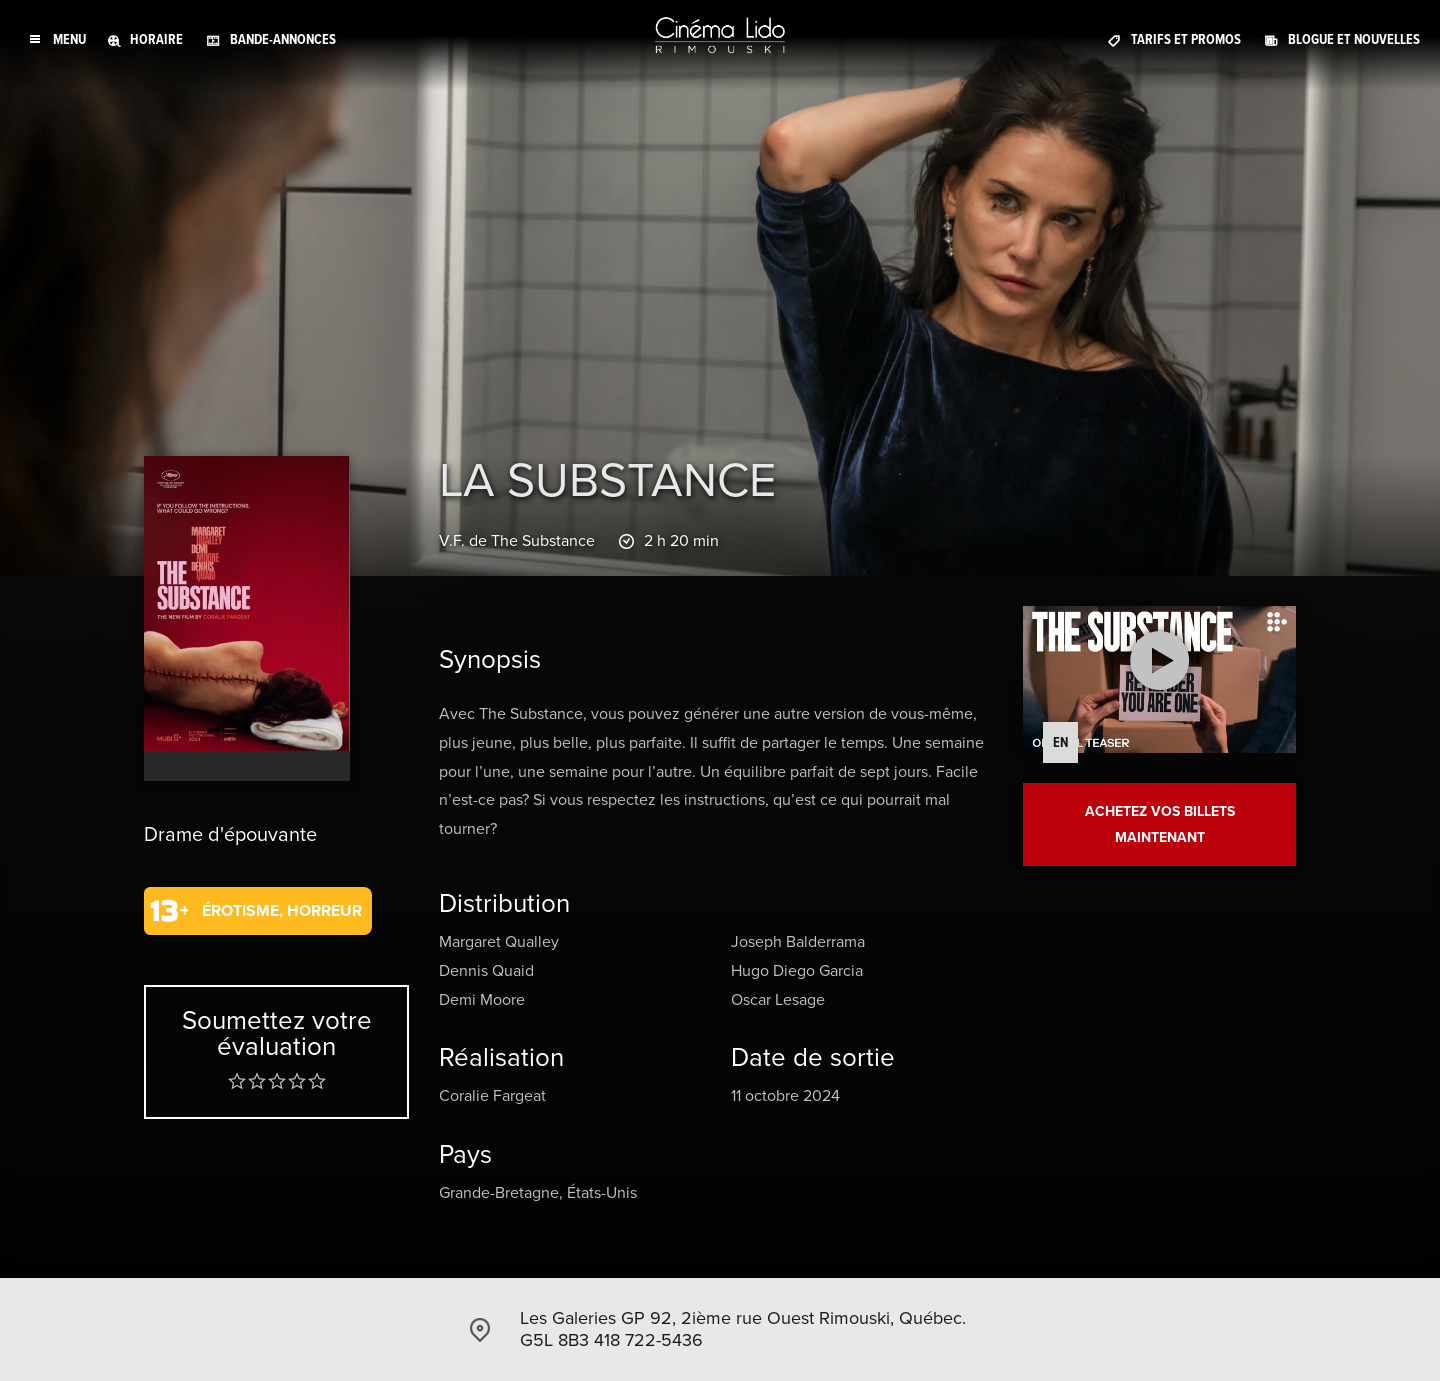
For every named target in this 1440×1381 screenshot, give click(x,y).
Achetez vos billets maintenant (1160, 824)
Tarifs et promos (1186, 39)
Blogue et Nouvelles (1354, 39)
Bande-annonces (283, 39)
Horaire (156, 39)
